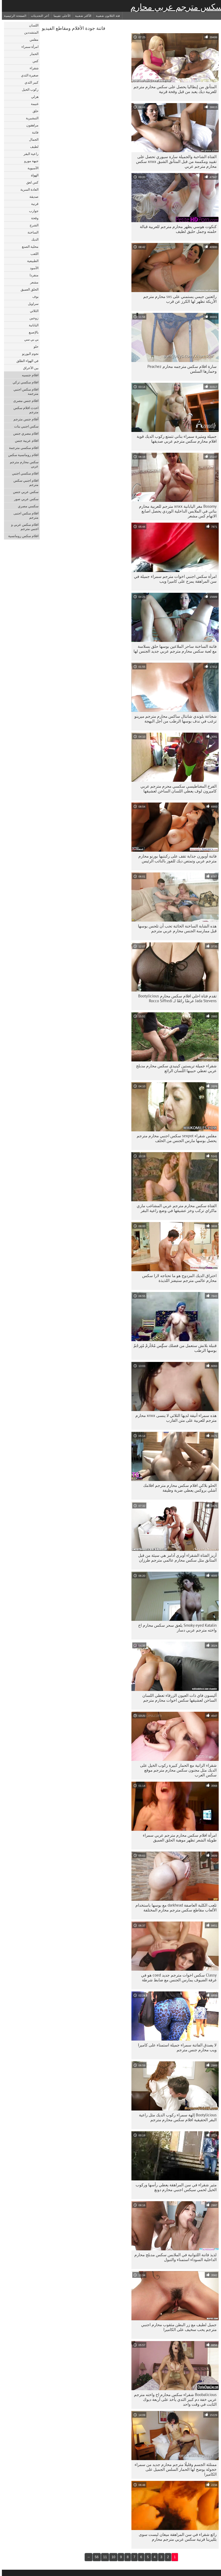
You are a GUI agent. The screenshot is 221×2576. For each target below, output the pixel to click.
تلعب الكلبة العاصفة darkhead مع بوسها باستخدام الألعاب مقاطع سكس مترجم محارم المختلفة (174, 1907)
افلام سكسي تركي (24, 382)
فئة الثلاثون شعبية (106, 16)
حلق (34, 111)
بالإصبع (32, 332)
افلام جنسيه (28, 375)
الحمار (32, 54)
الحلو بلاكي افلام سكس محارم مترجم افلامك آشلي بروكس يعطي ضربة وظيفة (178, 1488)
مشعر (32, 282)
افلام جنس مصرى (24, 401)
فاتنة (33, 132)
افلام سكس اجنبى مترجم (24, 515)
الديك (33, 239)
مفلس (32, 39)
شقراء (32, 68)
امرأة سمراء (28, 47)
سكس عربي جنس (24, 492)
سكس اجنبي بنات (24, 426)
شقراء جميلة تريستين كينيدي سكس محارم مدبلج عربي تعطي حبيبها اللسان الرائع (174, 1068)
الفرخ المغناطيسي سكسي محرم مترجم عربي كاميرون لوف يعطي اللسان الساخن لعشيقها (177, 789)
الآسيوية (31, 168)
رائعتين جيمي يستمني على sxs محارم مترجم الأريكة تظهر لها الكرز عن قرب (178, 299)
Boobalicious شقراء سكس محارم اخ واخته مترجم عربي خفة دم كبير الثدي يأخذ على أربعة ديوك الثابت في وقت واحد (173, 2399)
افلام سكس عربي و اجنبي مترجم (23, 526)
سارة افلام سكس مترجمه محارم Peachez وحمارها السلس (180, 369)
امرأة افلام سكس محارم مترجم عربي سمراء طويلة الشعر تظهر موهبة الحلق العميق (178, 1838)
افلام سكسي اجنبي (23, 473)
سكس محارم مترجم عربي (22, 464)
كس (34, 61)
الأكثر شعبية (81, 16)
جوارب (32, 211)
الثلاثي (32, 311)
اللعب (33, 254)
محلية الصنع (28, 246)
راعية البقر (29, 154)
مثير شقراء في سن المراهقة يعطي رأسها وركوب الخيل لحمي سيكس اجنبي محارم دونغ (174, 2187)
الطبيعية (31, 261)
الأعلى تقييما (60, 16)
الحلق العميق (28, 289)
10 (111, 2557)
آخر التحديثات (38, 16)
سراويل (31, 304)
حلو (34, 346)
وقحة (33, 218)
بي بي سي (29, 339)
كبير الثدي (30, 82)
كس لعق (30, 182)
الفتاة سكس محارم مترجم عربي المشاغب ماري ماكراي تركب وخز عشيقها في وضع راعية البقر (175, 1208)
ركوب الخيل (28, 89)
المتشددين (29, 32)
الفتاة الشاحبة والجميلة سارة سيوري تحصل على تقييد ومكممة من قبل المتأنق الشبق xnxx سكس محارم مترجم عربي (174, 161)
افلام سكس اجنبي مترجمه (24, 391)
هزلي (33, 96)
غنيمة (33, 104)
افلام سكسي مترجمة (22, 448)
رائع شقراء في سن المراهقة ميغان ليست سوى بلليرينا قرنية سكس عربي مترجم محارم (176, 2537)
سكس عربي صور (24, 499)
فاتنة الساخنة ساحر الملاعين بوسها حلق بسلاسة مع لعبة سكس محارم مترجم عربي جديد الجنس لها (173, 649)
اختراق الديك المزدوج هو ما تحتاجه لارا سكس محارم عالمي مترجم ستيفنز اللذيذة (177, 1278)
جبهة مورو (29, 161)
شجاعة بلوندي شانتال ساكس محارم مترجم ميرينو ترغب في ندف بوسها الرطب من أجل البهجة (173, 719)
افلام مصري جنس (24, 433)
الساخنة (31, 232)
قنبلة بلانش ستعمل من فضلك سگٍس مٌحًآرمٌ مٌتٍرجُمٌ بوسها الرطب (173, 1348)
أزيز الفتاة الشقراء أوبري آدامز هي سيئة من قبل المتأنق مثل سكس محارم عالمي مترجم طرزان (175, 1558)
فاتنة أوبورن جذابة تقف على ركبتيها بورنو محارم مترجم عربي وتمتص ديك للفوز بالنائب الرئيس (175, 858)
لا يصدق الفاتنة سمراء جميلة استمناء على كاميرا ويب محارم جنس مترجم (175, 2047)
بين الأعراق (29, 368)
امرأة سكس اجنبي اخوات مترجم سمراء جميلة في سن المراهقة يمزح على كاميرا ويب (173, 579)
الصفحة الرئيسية (13, 16)
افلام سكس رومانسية (21, 536)
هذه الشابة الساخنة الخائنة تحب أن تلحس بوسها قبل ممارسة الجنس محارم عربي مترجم (175, 928)
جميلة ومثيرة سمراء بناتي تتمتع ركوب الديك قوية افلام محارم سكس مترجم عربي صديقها (175, 439)
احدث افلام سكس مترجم (24, 410)
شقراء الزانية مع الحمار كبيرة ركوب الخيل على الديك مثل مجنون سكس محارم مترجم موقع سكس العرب (176, 1770)
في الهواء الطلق (26, 361)
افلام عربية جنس (25, 440)
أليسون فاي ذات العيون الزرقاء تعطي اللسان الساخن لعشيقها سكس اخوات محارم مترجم (177, 1698)
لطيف (32, 146)
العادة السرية (28, 189)
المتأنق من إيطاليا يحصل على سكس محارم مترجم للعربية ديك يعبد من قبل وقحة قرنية (173, 89)
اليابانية (32, 325)
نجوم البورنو (28, 354)
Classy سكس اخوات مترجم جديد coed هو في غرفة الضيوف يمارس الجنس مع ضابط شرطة (177, 1977)
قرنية (33, 204)
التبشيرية (30, 118)
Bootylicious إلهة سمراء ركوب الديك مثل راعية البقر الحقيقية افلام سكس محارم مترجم (176, 2117)
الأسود (32, 268)
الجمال (32, 139)
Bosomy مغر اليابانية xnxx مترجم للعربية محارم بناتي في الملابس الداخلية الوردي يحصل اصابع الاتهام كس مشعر (176, 511)
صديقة (32, 196)
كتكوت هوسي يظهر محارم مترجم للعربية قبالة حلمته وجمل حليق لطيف (176, 229)
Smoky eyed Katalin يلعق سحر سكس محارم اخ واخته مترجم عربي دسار (175, 1628)
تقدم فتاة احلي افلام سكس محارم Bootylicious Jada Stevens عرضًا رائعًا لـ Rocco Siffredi (175, 998)
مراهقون (30, 125)
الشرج (32, 225)
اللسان (32, 25)
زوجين (32, 318)
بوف (33, 296)
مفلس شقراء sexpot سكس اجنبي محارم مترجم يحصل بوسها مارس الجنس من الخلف (175, 1138)
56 (95, 2557)
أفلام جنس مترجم (24, 419)
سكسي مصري (26, 506)
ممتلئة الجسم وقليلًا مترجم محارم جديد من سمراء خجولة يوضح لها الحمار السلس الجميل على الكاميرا (174, 2469)
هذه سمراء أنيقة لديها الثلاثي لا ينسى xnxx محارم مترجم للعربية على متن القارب (174, 1418)
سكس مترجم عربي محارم (174, 7)
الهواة (33, 175)
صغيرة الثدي (28, 75)
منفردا (32, 275)
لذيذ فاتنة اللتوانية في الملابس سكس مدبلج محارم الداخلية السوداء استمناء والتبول (173, 2257)
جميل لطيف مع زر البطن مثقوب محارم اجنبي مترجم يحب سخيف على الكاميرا (177, 2327)
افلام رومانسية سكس (21, 455)
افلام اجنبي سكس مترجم (24, 482)
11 (103, 2557)
